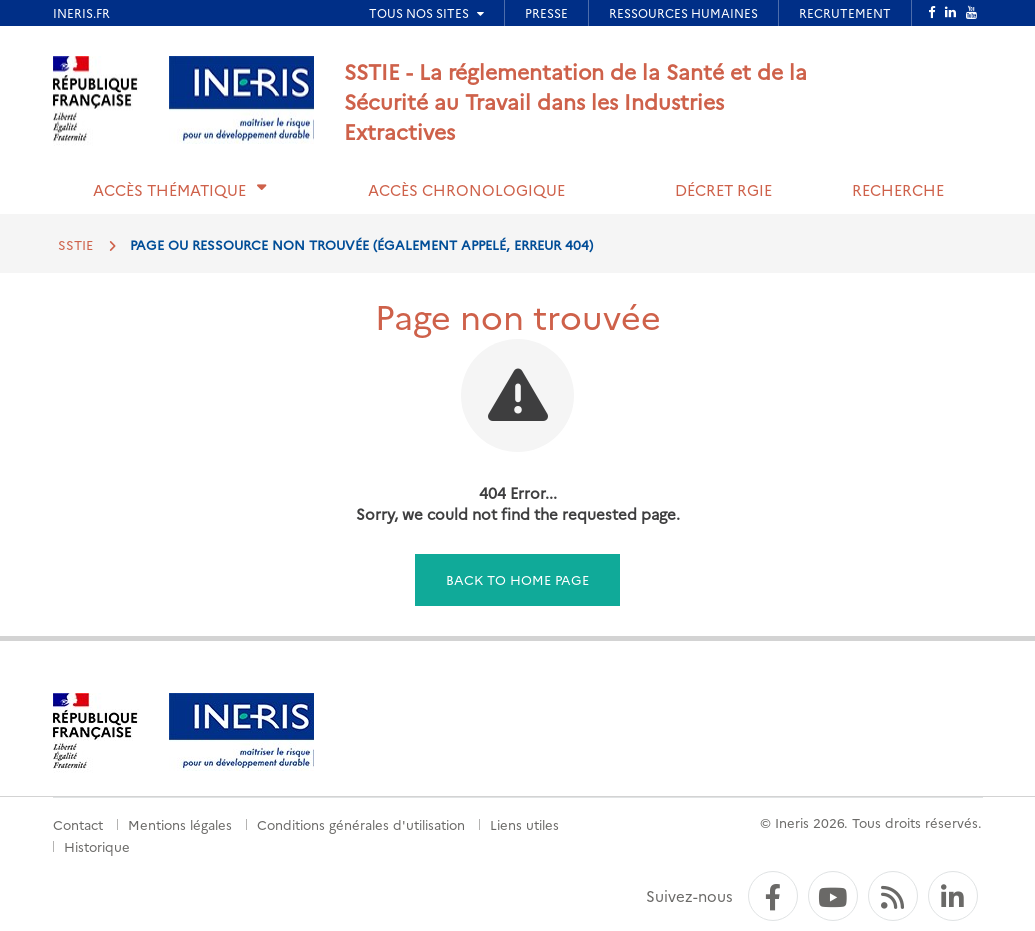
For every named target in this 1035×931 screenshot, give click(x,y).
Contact (78, 824)
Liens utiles (524, 824)
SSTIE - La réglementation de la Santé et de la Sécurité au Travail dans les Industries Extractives (575, 100)
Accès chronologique (466, 189)
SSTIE (75, 244)
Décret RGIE (723, 189)
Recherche (898, 189)
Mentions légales (180, 824)
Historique (97, 846)
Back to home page (517, 579)
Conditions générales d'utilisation (361, 824)
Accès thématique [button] (169, 189)
